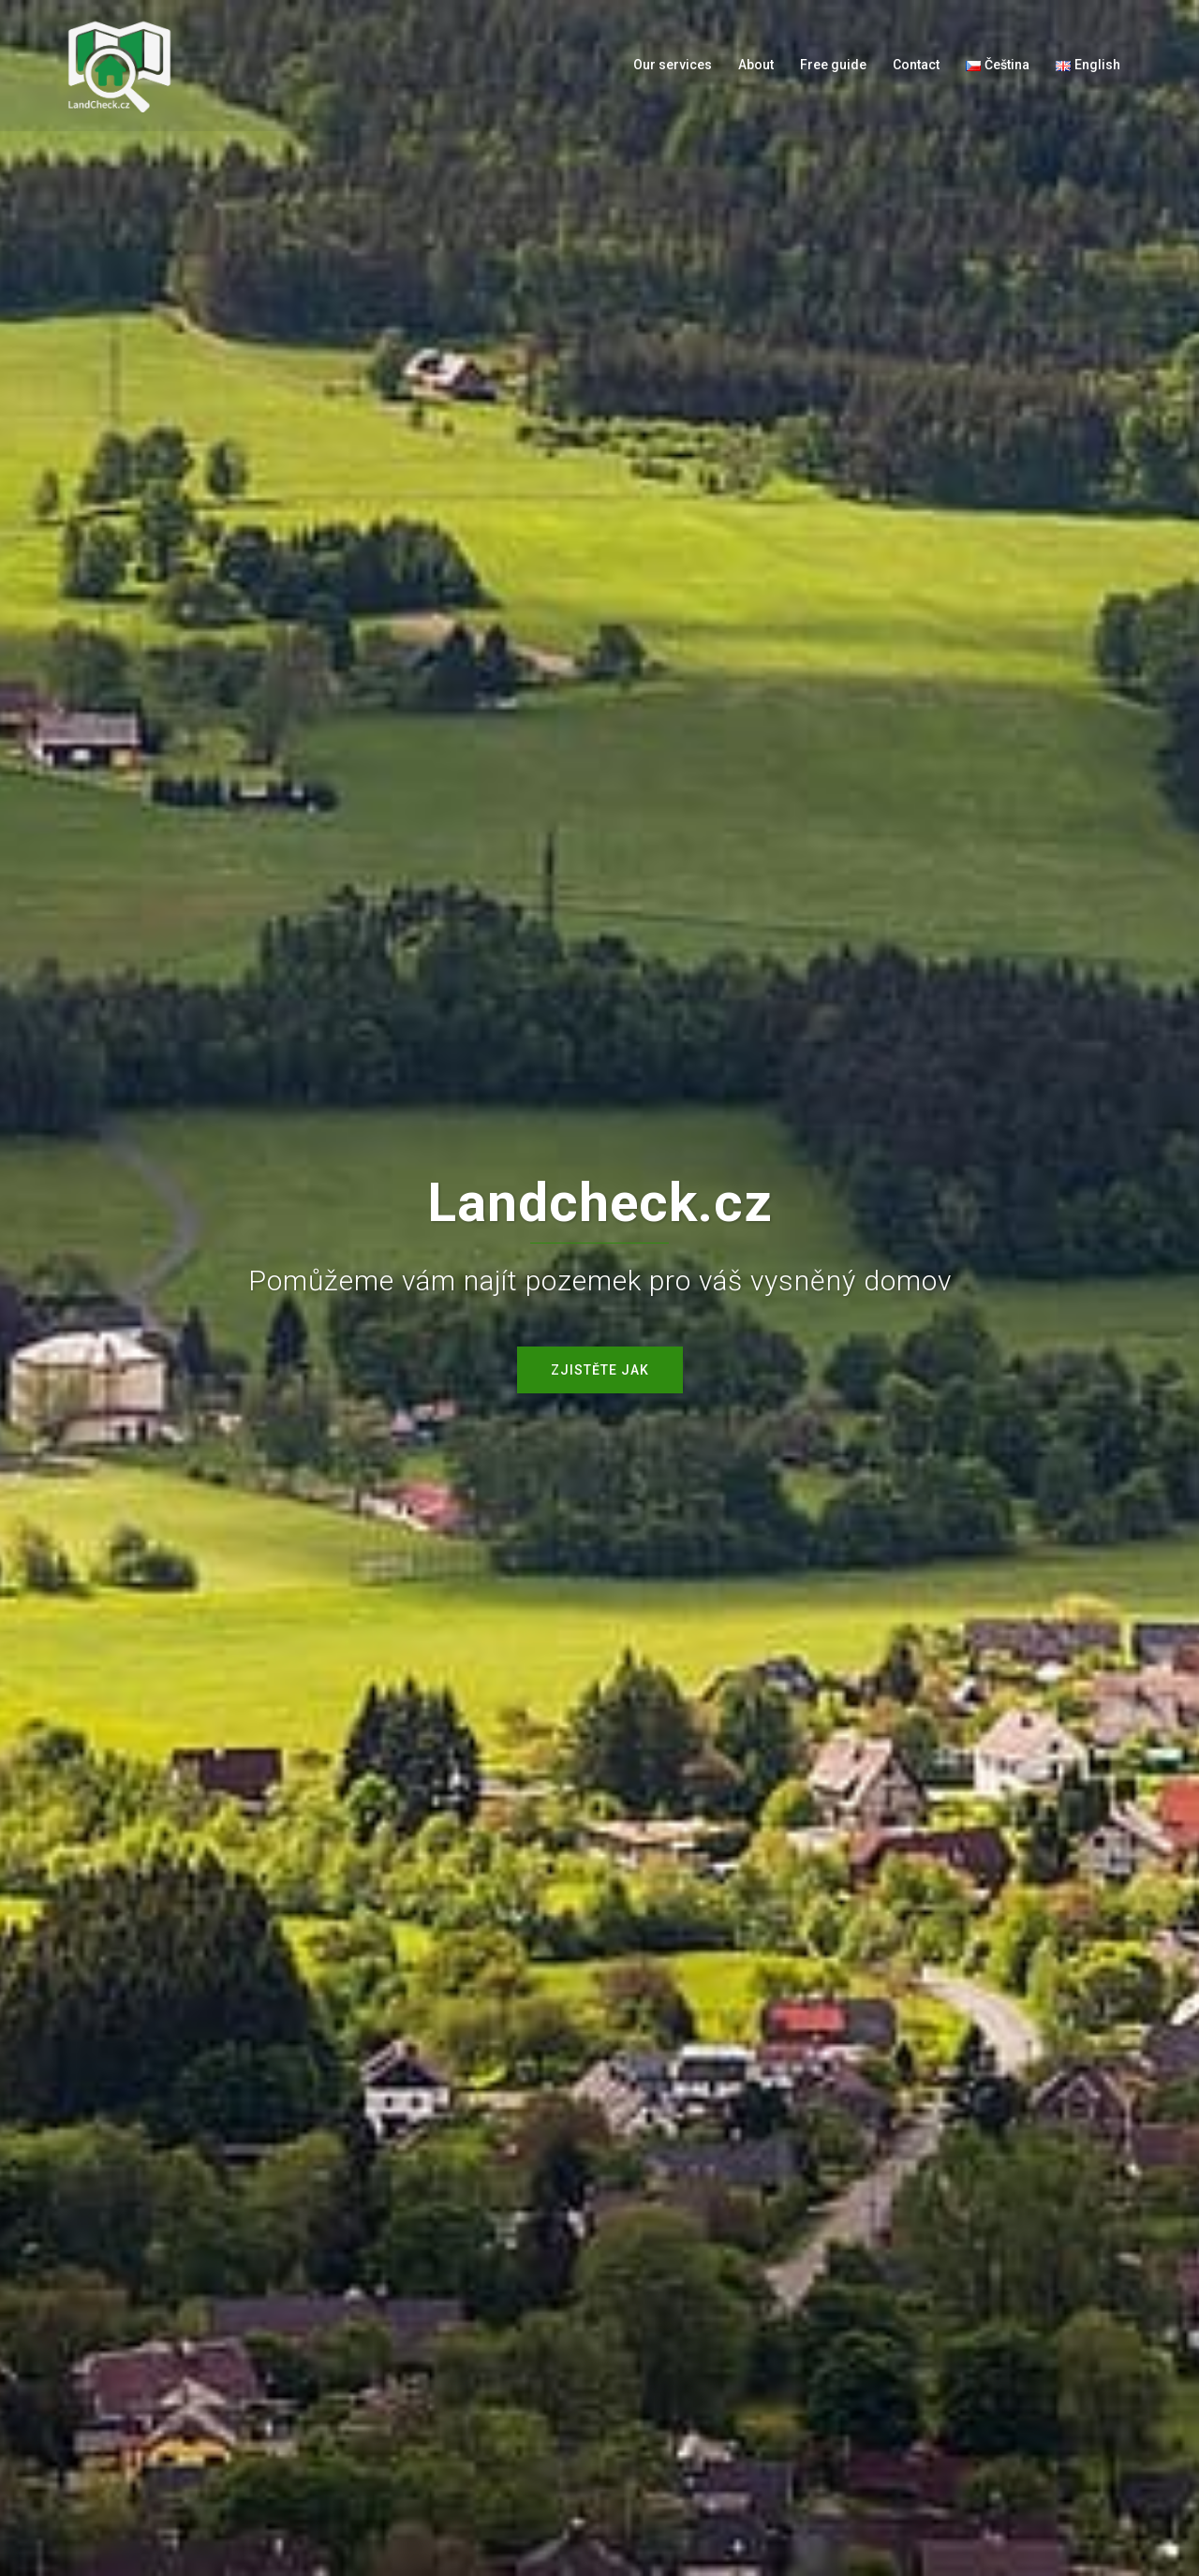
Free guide (833, 64)
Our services (672, 64)
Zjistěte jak (600, 1369)
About (756, 64)
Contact (916, 64)
